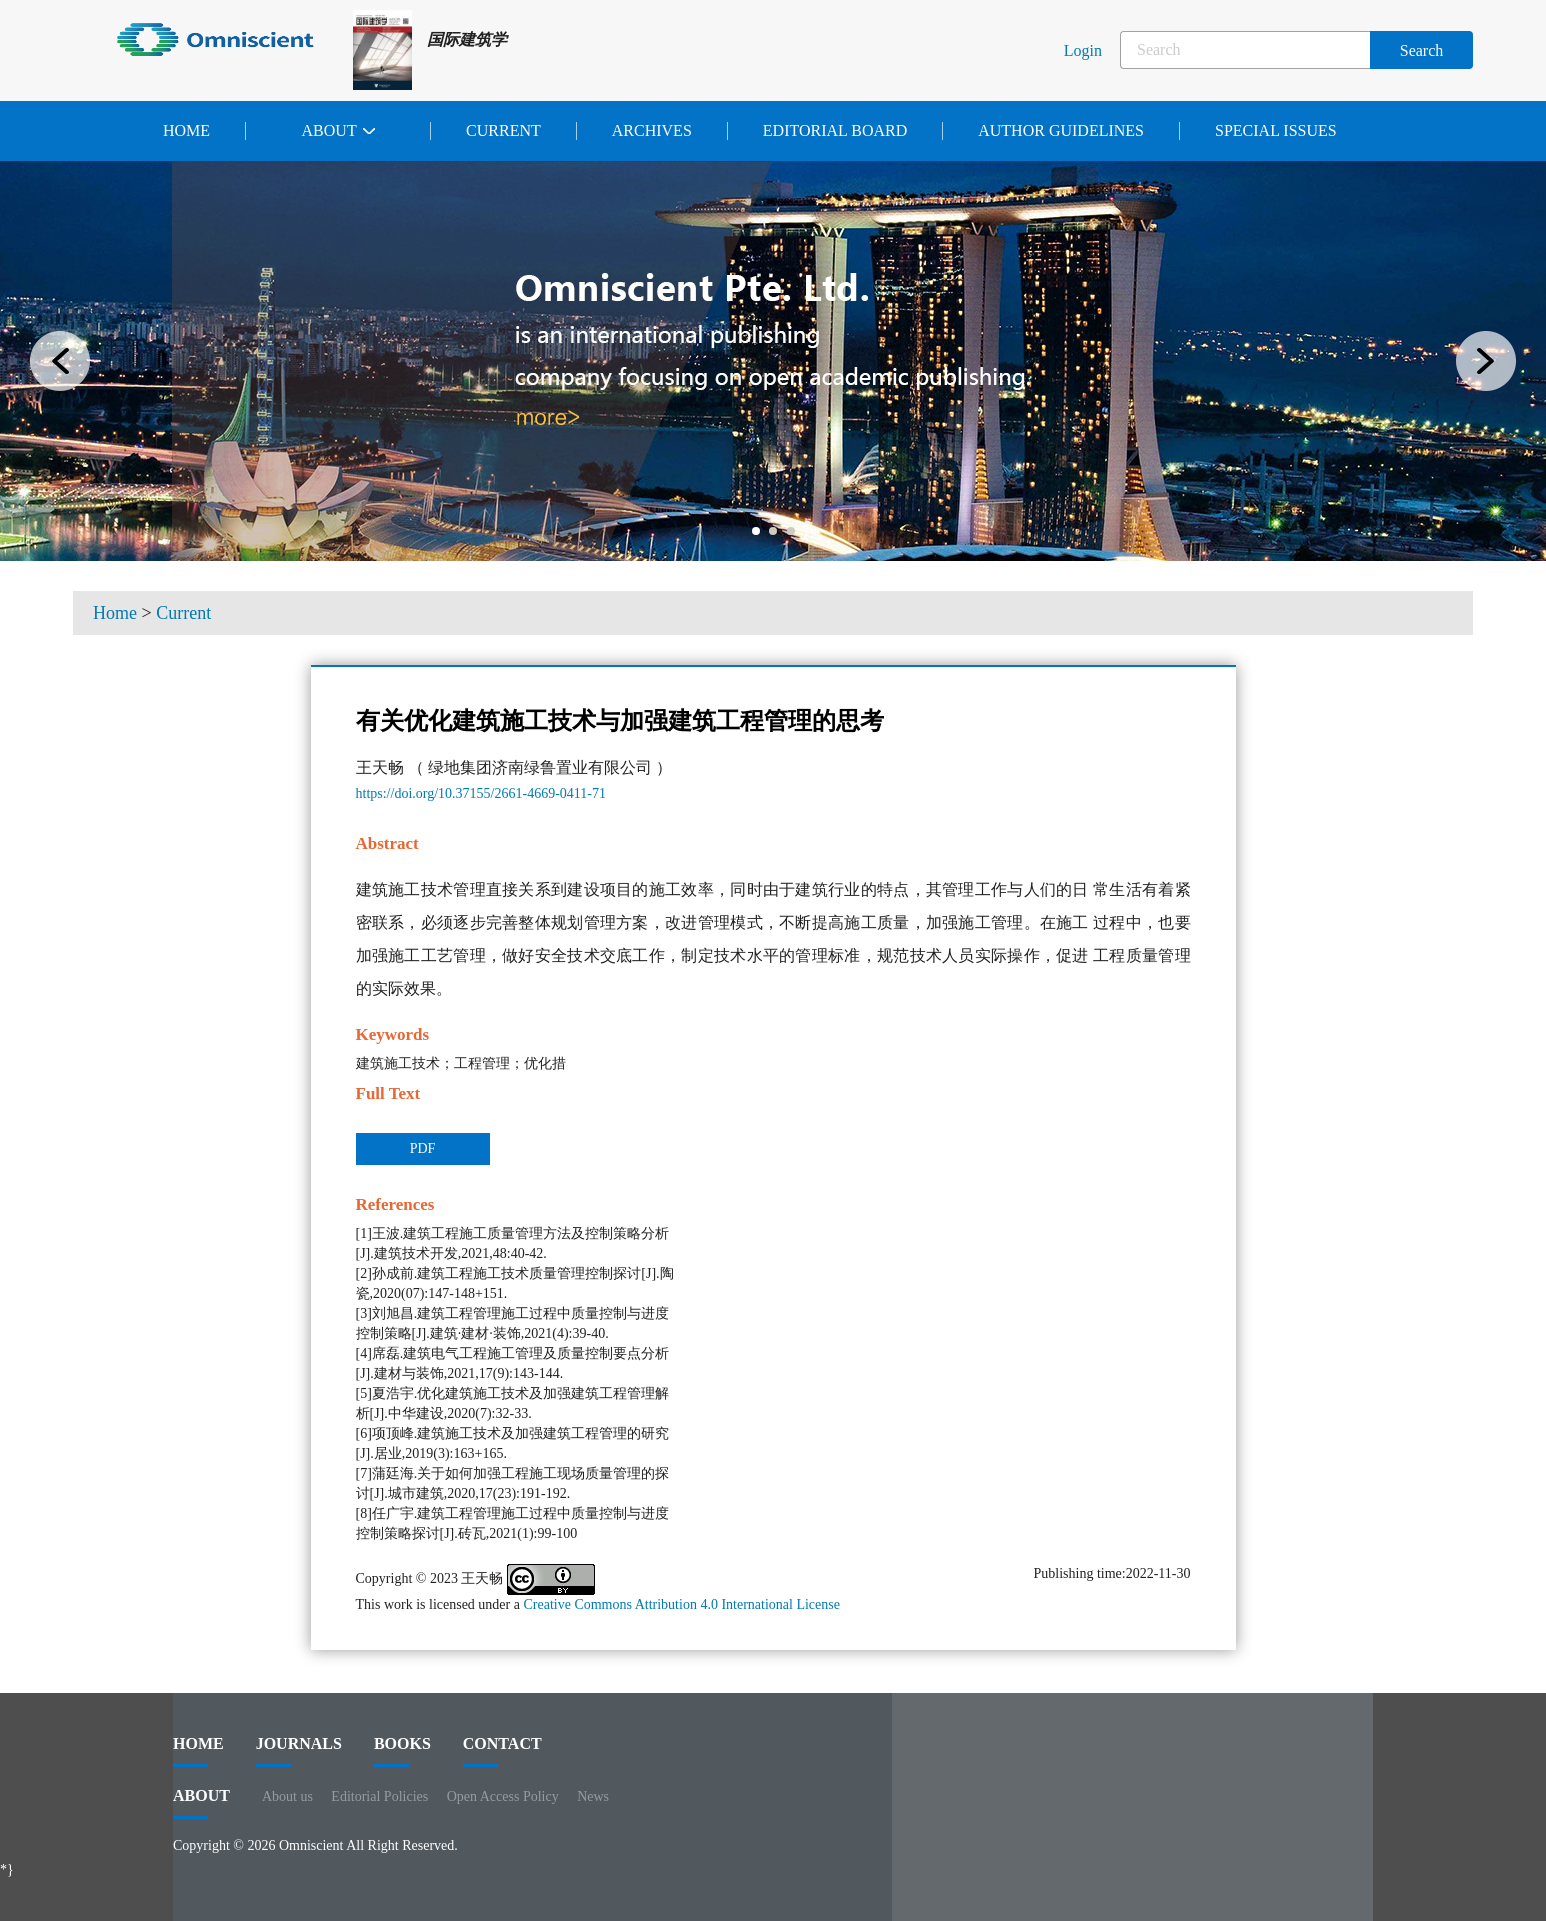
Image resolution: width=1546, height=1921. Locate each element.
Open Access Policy (503, 1796)
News (593, 1796)
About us (287, 1796)
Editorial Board (835, 130)
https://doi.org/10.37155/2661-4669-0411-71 (481, 793)
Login (1083, 50)
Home (186, 130)
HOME (198, 1751)
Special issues (1276, 130)
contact (502, 1751)
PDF (423, 1148)
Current (503, 130)
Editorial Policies (379, 1796)
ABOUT (201, 1803)
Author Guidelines (1061, 130)
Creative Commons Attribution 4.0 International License (681, 1604)
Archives (652, 130)
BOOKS (402, 1751)
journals (299, 1751)
